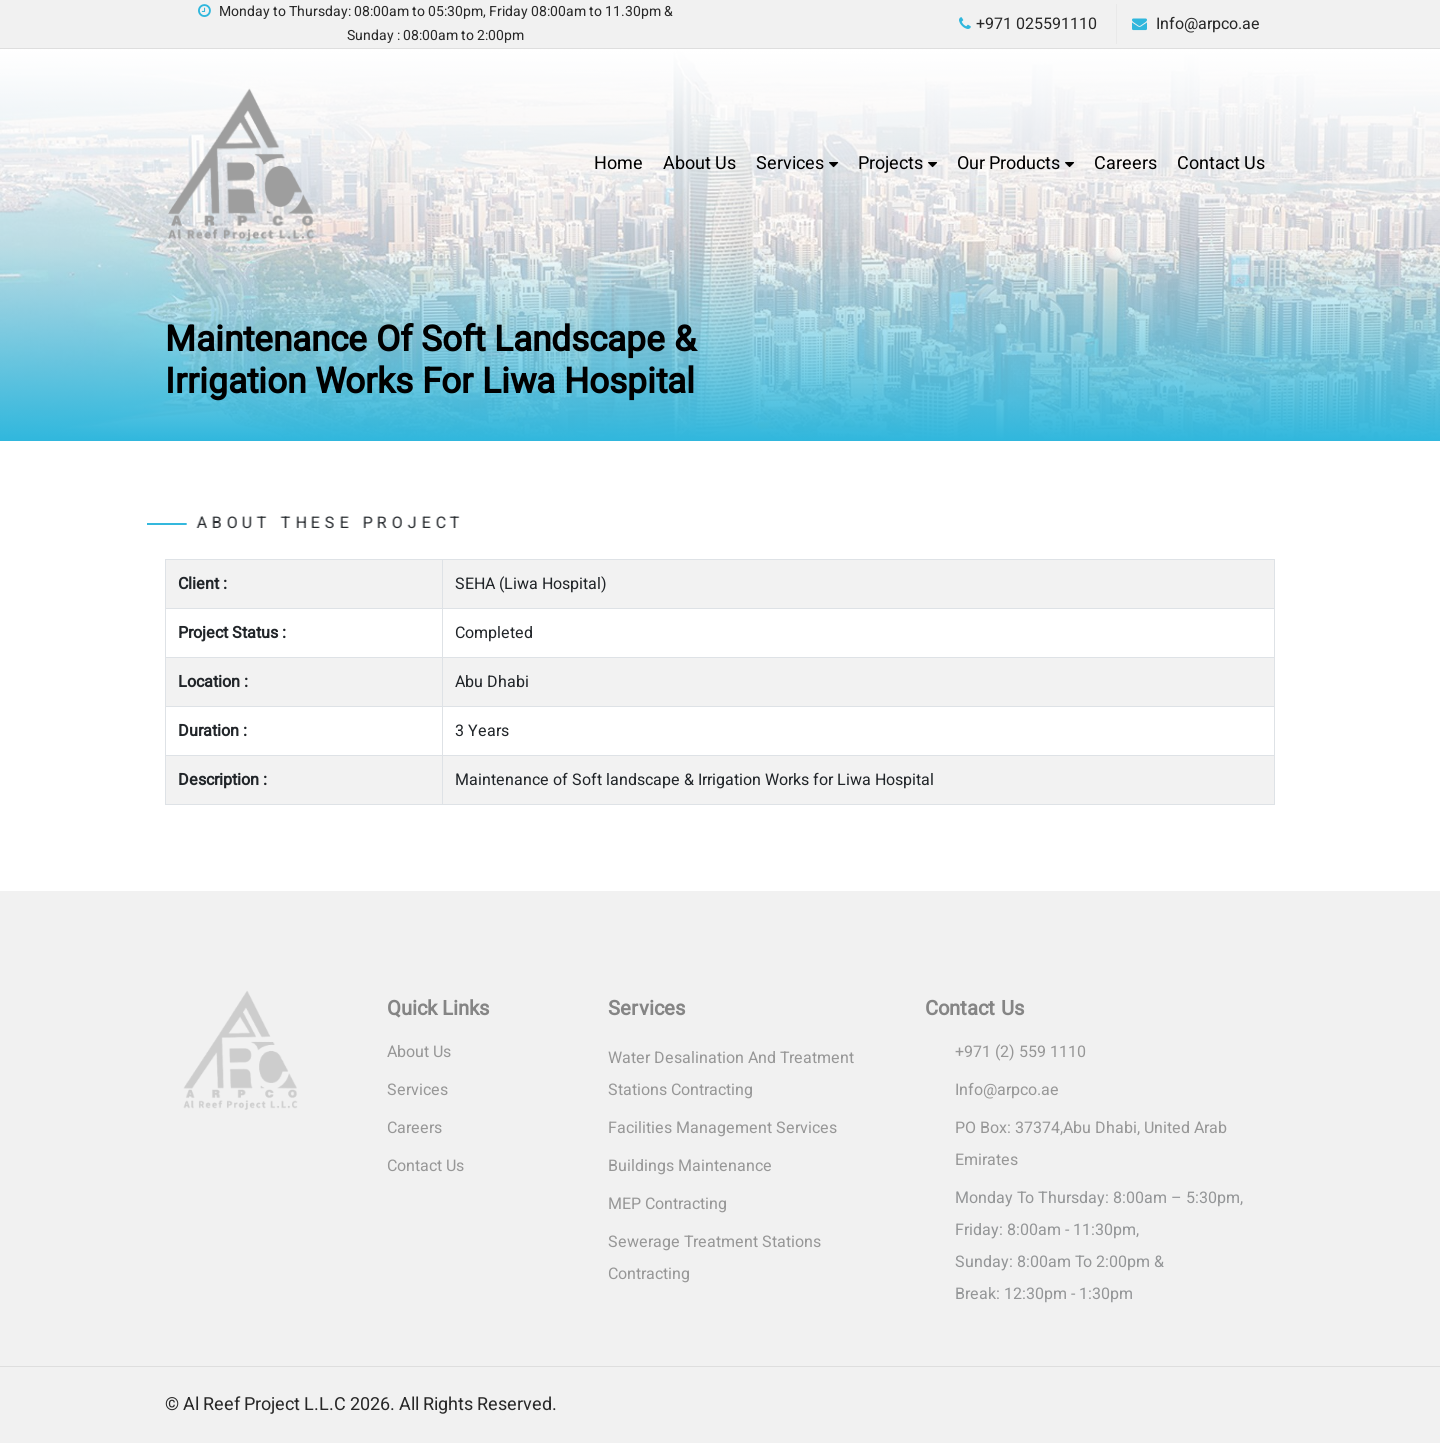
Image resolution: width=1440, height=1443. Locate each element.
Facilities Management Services (722, 1128)
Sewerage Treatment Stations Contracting (714, 1258)
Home (618, 163)
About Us (699, 163)
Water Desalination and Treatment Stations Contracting (731, 1074)
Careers (1125, 163)
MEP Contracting (667, 1204)
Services (790, 163)
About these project (291, 523)
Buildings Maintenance (690, 1166)
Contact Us (1221, 163)
